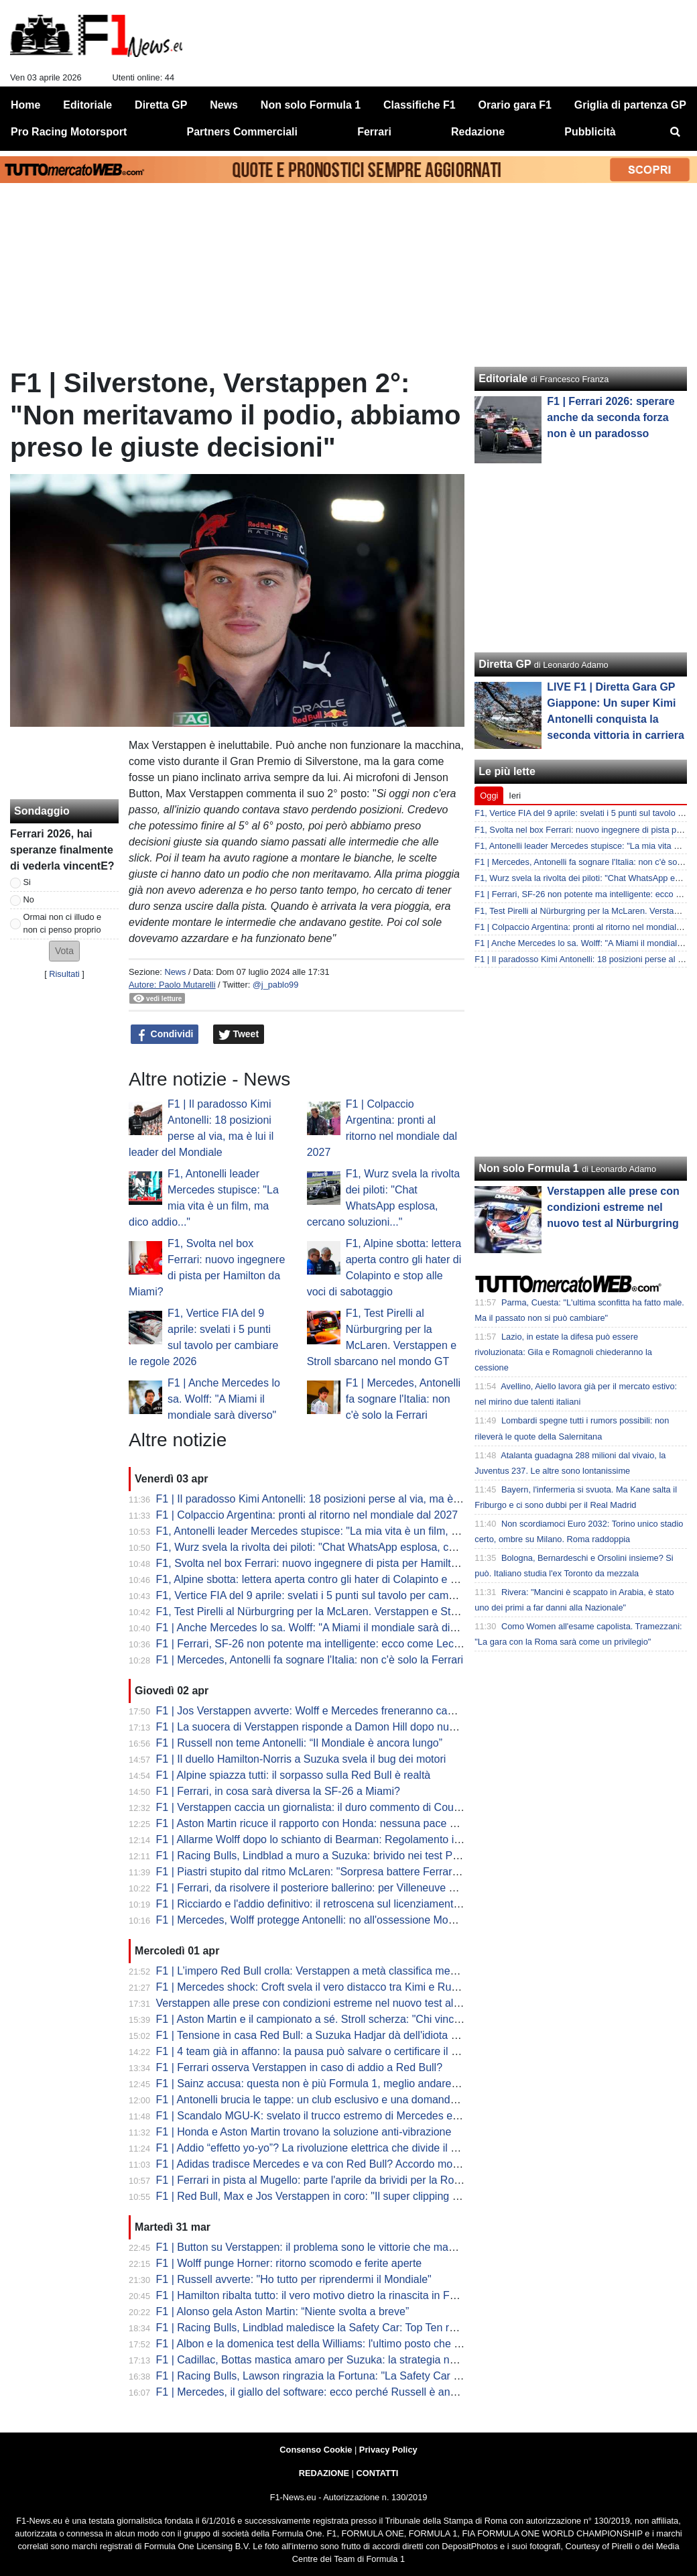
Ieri (515, 796)
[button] (64, 951)
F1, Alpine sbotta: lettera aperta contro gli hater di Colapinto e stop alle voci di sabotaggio (368, 1579)
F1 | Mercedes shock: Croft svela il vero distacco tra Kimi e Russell (314, 1987)
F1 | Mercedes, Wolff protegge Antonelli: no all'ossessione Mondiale (316, 1920)
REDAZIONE (324, 2473)
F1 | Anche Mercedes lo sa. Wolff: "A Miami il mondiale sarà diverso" (224, 1399)
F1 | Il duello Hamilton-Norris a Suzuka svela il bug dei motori (301, 1759)
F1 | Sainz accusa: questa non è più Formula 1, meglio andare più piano (327, 2083)
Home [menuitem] (25, 105)
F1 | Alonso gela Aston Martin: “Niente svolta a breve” (282, 2311)
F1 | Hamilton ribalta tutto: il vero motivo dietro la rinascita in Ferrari (315, 2295)
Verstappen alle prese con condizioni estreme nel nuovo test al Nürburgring (334, 2003)
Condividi (165, 1035)
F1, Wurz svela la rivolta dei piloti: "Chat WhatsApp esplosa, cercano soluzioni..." (347, 1547)
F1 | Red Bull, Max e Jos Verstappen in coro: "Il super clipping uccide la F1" (335, 2196)
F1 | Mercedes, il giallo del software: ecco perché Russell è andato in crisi (330, 2392)
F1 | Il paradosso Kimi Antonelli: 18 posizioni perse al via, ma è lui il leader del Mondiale (364, 1499)
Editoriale (503, 378)
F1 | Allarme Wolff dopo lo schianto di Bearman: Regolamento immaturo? (329, 1839)
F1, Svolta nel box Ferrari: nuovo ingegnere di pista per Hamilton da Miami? (335, 1563)
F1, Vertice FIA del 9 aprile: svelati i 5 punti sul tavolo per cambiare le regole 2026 (350, 1595)
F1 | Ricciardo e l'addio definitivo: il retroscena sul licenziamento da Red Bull (337, 1904)
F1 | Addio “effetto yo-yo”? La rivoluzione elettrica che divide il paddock (323, 2148)
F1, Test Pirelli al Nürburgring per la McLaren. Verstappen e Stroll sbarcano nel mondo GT (369, 1611)
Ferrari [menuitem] (374, 131)
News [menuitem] (224, 105)
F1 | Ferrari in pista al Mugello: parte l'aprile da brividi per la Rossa (313, 2180)
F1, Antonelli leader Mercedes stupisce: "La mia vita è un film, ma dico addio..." (343, 1531)
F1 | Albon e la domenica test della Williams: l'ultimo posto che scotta (319, 2343)
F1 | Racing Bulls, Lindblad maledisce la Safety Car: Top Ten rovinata (320, 2327)
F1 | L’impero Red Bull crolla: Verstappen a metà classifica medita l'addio (328, 1971)
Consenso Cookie (315, 2450)
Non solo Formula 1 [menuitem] (311, 105)
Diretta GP (505, 664)
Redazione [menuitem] (478, 131)
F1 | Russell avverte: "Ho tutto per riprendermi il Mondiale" (294, 2279)
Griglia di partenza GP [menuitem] (630, 105)
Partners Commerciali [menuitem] (242, 131)
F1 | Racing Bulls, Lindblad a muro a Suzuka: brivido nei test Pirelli (314, 1855)
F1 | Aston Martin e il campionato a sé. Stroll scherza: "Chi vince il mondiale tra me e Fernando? (383, 2019)
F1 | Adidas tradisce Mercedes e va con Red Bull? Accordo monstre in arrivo (337, 2164)
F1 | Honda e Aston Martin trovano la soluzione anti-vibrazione (304, 2132)
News (175, 972)
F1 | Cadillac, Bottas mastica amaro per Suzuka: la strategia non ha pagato (334, 2359)
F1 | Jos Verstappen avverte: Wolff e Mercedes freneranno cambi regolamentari (344, 1710)
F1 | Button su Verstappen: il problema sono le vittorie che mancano (317, 2247)
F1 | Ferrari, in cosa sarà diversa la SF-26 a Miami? (278, 1791)
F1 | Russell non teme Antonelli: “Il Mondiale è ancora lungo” (299, 1743)
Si (27, 882)
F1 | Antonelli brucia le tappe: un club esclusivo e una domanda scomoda (329, 2099)
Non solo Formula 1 (528, 1168)
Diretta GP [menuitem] (161, 105)
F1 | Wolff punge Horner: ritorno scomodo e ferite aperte (289, 2263)
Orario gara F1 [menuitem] (515, 105)
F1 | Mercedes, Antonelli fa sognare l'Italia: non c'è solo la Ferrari (403, 1399)
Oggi (489, 796)
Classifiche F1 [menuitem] (419, 105)
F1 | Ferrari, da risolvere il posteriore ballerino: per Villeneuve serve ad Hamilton (345, 1887)
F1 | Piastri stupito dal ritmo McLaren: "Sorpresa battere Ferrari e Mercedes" (336, 1871)
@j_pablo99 (276, 985)
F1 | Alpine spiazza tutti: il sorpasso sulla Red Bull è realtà (293, 1775)
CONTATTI (378, 2473)
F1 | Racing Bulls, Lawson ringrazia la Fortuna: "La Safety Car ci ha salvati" (334, 2376)
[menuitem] (675, 132)
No (28, 899)
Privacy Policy (388, 2450)
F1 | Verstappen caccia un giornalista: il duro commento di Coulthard (318, 1807)
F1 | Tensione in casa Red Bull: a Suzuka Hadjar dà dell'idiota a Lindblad (328, 2035)
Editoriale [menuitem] (87, 105)
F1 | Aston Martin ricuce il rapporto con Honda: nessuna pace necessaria (329, 1823)
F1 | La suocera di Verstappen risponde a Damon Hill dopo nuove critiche (329, 1727)
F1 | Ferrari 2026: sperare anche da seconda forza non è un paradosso (610, 417)
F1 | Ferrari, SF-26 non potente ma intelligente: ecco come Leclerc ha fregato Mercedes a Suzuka (388, 1643)
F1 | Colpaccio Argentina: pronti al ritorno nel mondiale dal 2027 (307, 1515)
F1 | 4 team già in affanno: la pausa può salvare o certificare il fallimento (326, 2051)
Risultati (64, 974)
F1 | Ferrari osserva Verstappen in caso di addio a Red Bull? (299, 2067)
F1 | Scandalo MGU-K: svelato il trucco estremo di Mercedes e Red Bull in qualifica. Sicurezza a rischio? (404, 2115)
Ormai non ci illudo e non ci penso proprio (62, 923)
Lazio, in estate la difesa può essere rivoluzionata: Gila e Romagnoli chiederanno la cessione (563, 1352)
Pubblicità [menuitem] (589, 131)
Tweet (238, 1035)
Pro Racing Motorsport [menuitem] (69, 131)
